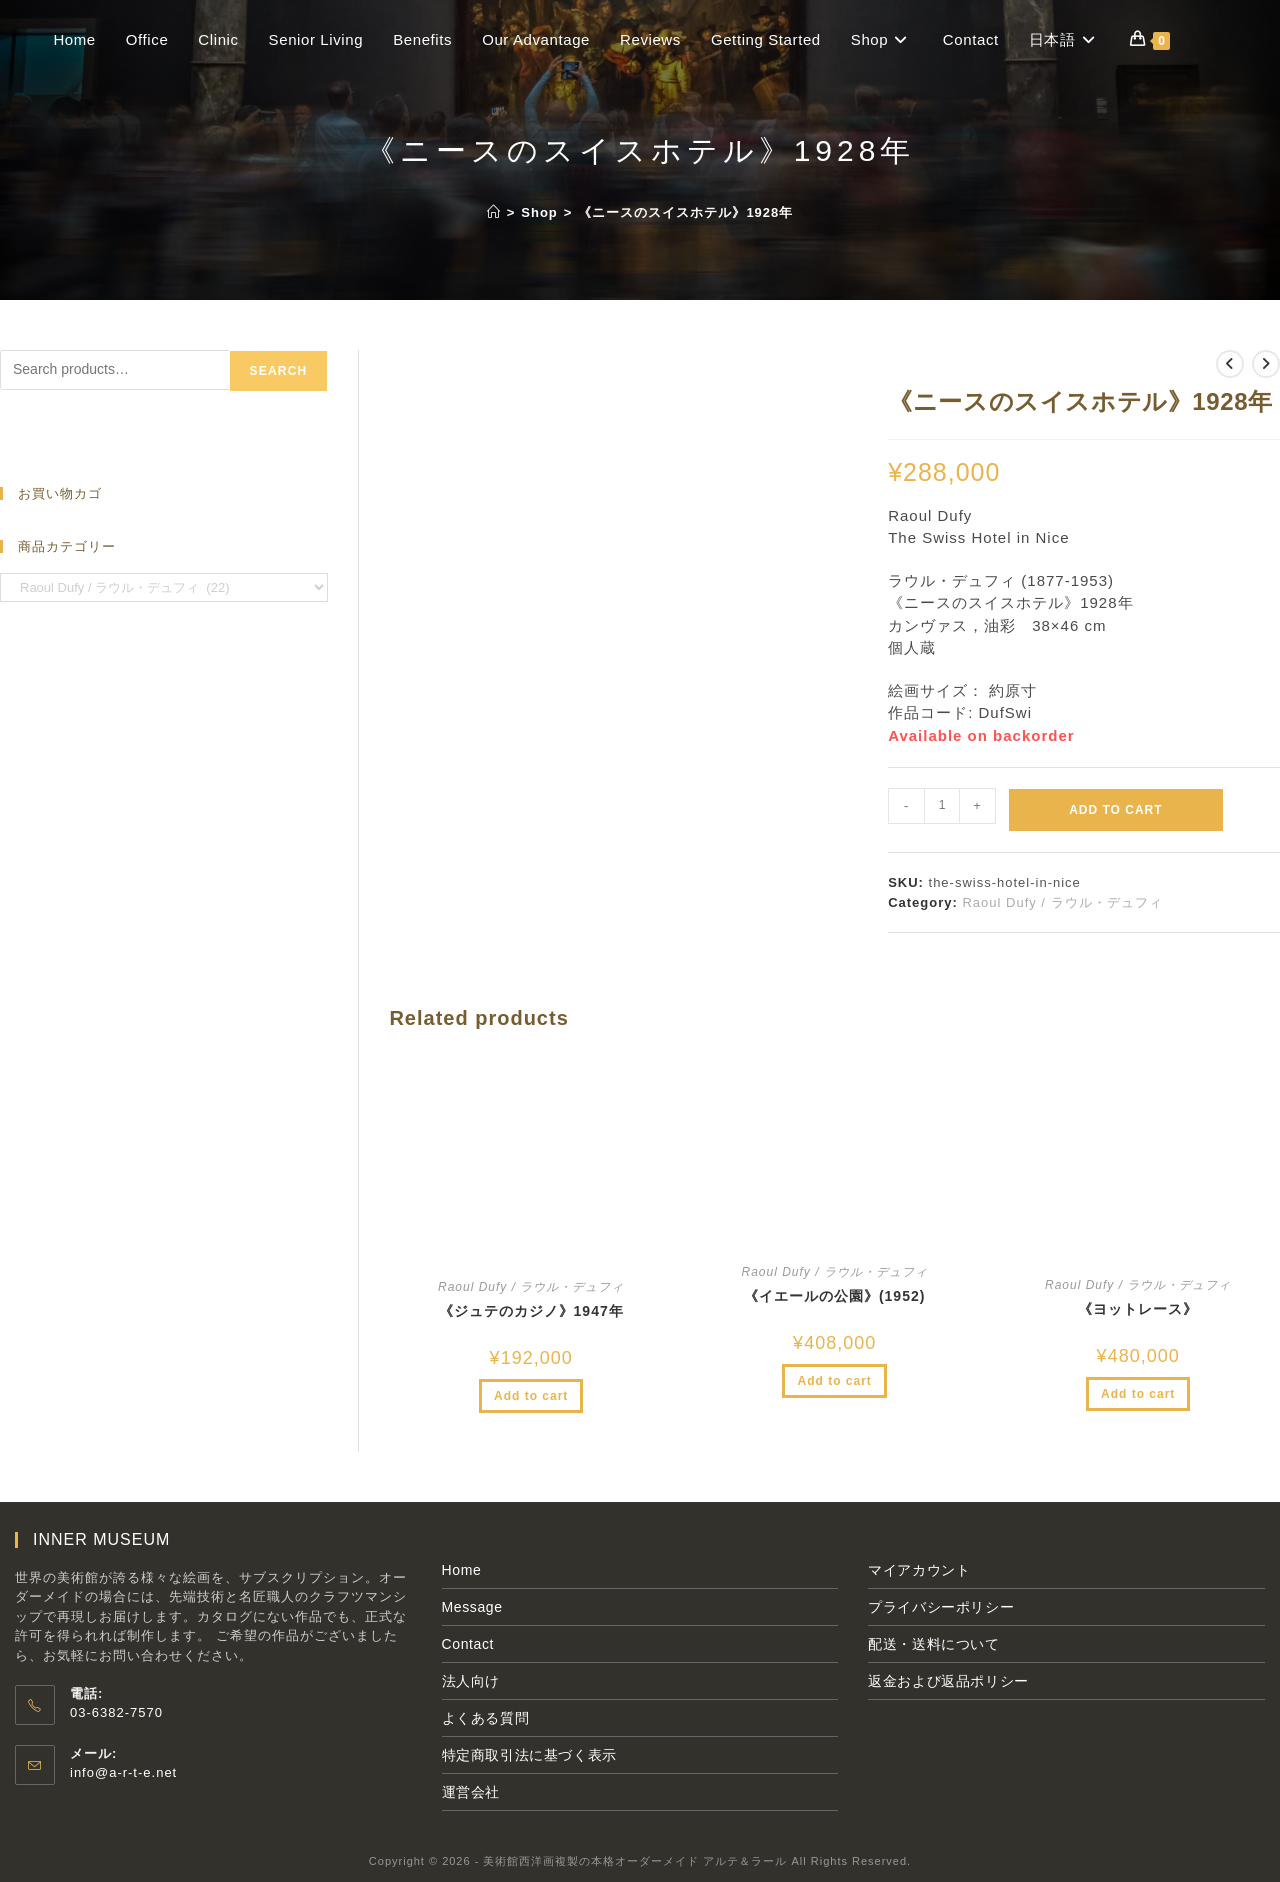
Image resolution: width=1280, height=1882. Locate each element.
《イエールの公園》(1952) (834, 1296)
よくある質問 (486, 1718)
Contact (468, 1644)
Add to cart (1115, 810)
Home (462, 1570)
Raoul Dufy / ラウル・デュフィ (1062, 902)
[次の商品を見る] (1266, 364)
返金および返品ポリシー (948, 1681)
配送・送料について (933, 1644)
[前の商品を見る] (1230, 364)
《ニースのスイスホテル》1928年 (685, 212)
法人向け (471, 1681)
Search (279, 371)
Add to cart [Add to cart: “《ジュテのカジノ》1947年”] (531, 1396)
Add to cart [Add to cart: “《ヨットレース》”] (1138, 1394)
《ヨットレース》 (1138, 1309)
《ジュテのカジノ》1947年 (531, 1311)
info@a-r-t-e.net (123, 1772)
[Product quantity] (942, 806)
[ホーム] (494, 212)
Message (472, 1607)
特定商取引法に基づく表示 (529, 1755)
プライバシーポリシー (941, 1607)
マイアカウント (919, 1570)
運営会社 (471, 1792)
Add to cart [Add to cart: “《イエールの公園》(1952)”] (834, 1381)
